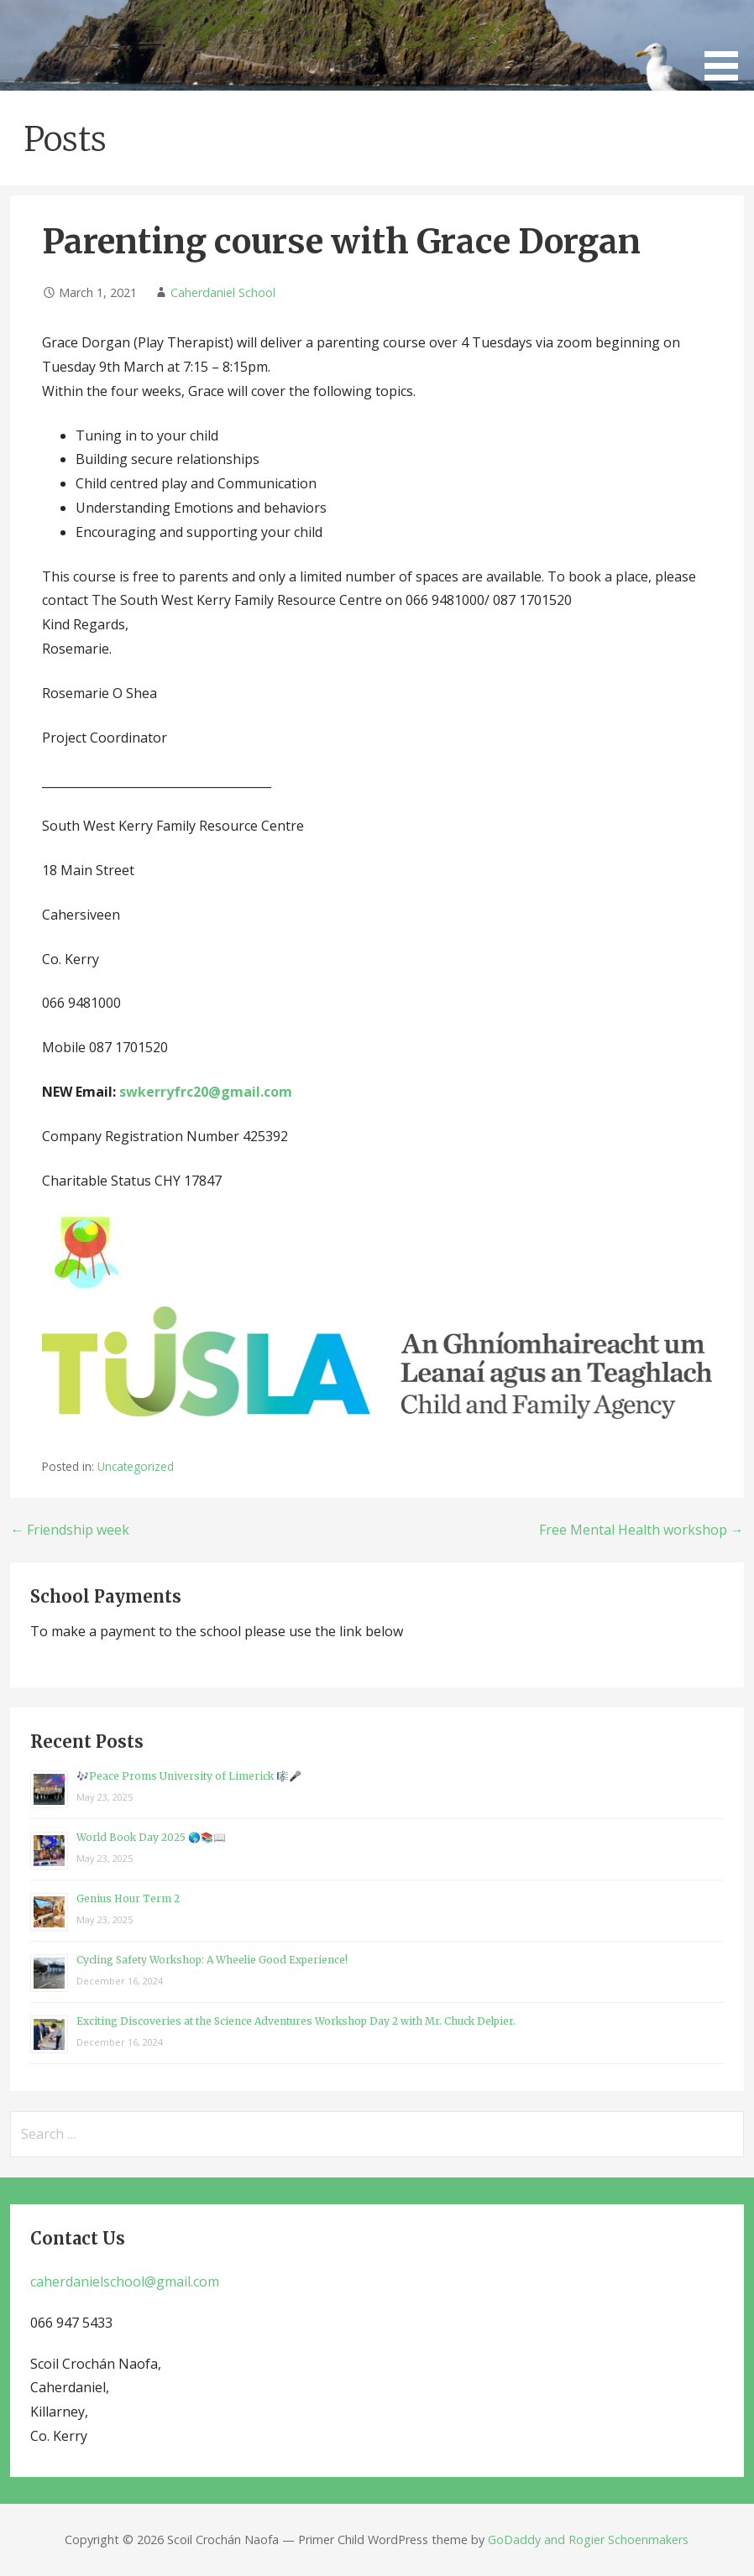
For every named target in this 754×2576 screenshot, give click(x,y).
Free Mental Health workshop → (641, 1529)
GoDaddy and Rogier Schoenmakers (588, 2539)
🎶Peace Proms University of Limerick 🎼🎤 (188, 1776)
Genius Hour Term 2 (128, 1898)
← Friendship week (69, 1529)
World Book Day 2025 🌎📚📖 (151, 1837)
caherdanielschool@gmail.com (124, 2281)
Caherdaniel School (222, 292)
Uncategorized (135, 1466)
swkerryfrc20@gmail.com (205, 1091)
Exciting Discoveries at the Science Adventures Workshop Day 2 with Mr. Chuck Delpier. (296, 2021)
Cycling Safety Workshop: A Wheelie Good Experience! (212, 1959)
